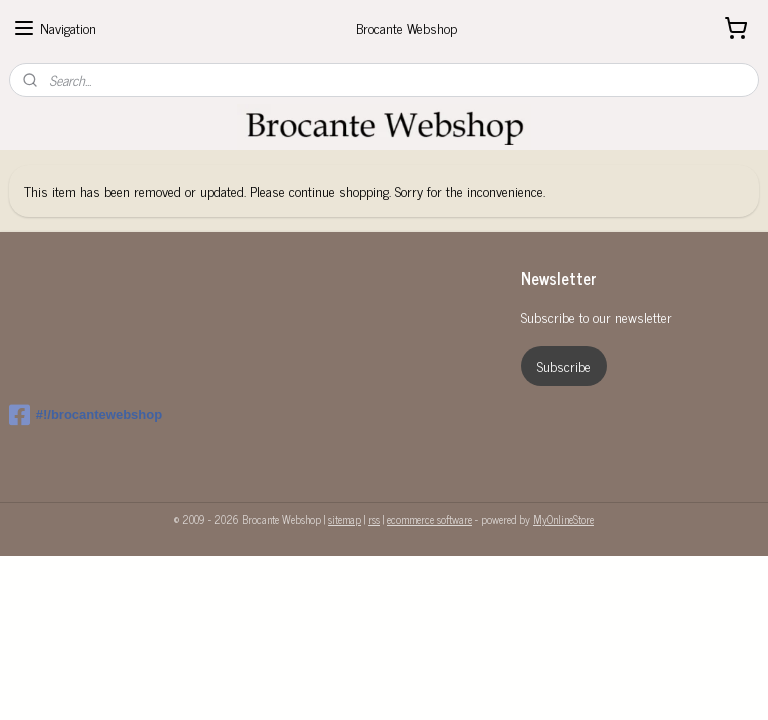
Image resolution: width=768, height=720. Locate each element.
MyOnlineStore (563, 519)
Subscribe (564, 365)
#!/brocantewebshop (85, 415)
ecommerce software (429, 519)
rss (374, 519)
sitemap (344, 519)
